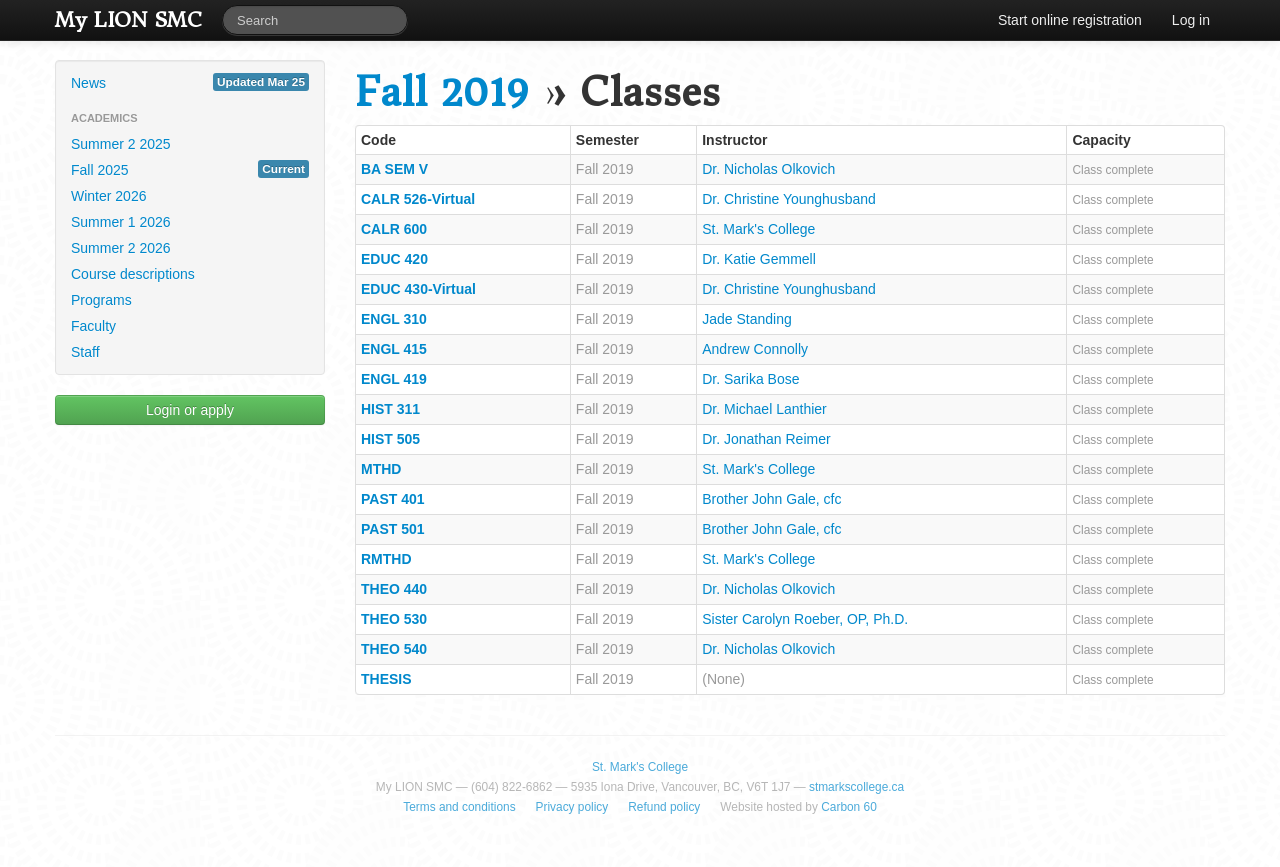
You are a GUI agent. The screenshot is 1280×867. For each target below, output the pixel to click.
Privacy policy (572, 807)
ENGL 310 (394, 319)
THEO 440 (394, 589)
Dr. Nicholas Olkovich (768, 169)
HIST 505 (390, 439)
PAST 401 (393, 499)
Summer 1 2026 (121, 222)
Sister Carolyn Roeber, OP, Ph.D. (805, 619)
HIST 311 (390, 409)
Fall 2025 (190, 169)
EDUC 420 (394, 259)
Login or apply (190, 410)
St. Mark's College (758, 229)
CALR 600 (394, 229)
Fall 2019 (441, 92)
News (190, 82)
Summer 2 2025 (121, 144)
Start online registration (1070, 20)
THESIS (386, 679)
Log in (1191, 20)
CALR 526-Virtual (418, 199)
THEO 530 (394, 619)
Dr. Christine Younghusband (789, 199)
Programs (101, 300)
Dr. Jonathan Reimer (766, 439)
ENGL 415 (394, 349)
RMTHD (386, 559)
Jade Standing (747, 319)
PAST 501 (393, 529)
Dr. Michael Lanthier (764, 409)
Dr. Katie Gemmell (759, 259)
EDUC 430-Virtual (418, 289)
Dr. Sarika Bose (750, 379)
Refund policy (664, 807)
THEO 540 (394, 649)
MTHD (381, 469)
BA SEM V (394, 169)
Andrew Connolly (755, 349)
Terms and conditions (459, 807)
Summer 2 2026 (121, 248)
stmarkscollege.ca (856, 787)
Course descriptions (133, 274)
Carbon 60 (849, 807)
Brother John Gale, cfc (771, 499)
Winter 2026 (108, 196)
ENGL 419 (394, 379)
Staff (85, 352)
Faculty (93, 326)
